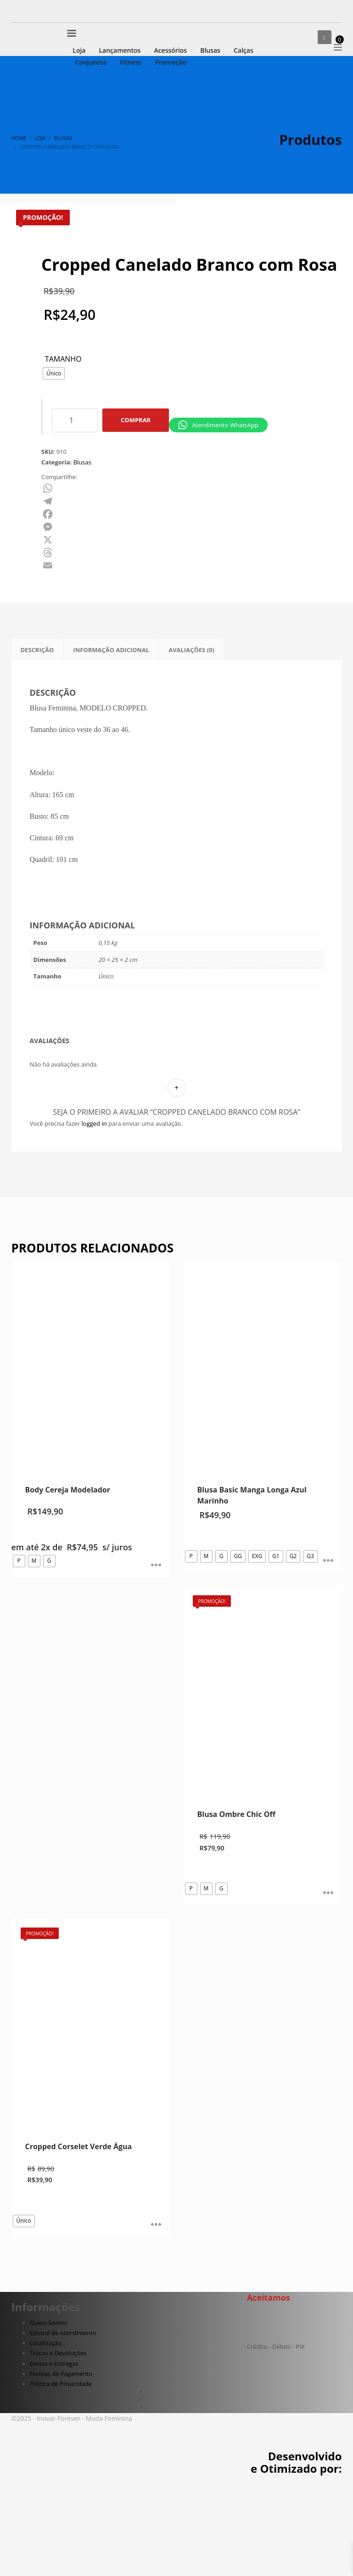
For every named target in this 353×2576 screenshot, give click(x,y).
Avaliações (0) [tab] (191, 746)
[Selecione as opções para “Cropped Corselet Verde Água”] (156, 2321)
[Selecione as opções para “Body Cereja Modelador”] (156, 1662)
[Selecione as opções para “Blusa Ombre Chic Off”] (328, 1989)
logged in (94, 1220)
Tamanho (63, 456)
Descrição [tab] (37, 746)
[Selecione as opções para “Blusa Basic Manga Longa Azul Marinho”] (328, 1657)
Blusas (82, 558)
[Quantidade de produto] (75, 517)
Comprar (136, 517)
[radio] (53, 470)
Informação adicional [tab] (111, 746)
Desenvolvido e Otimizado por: (296, 2558)
